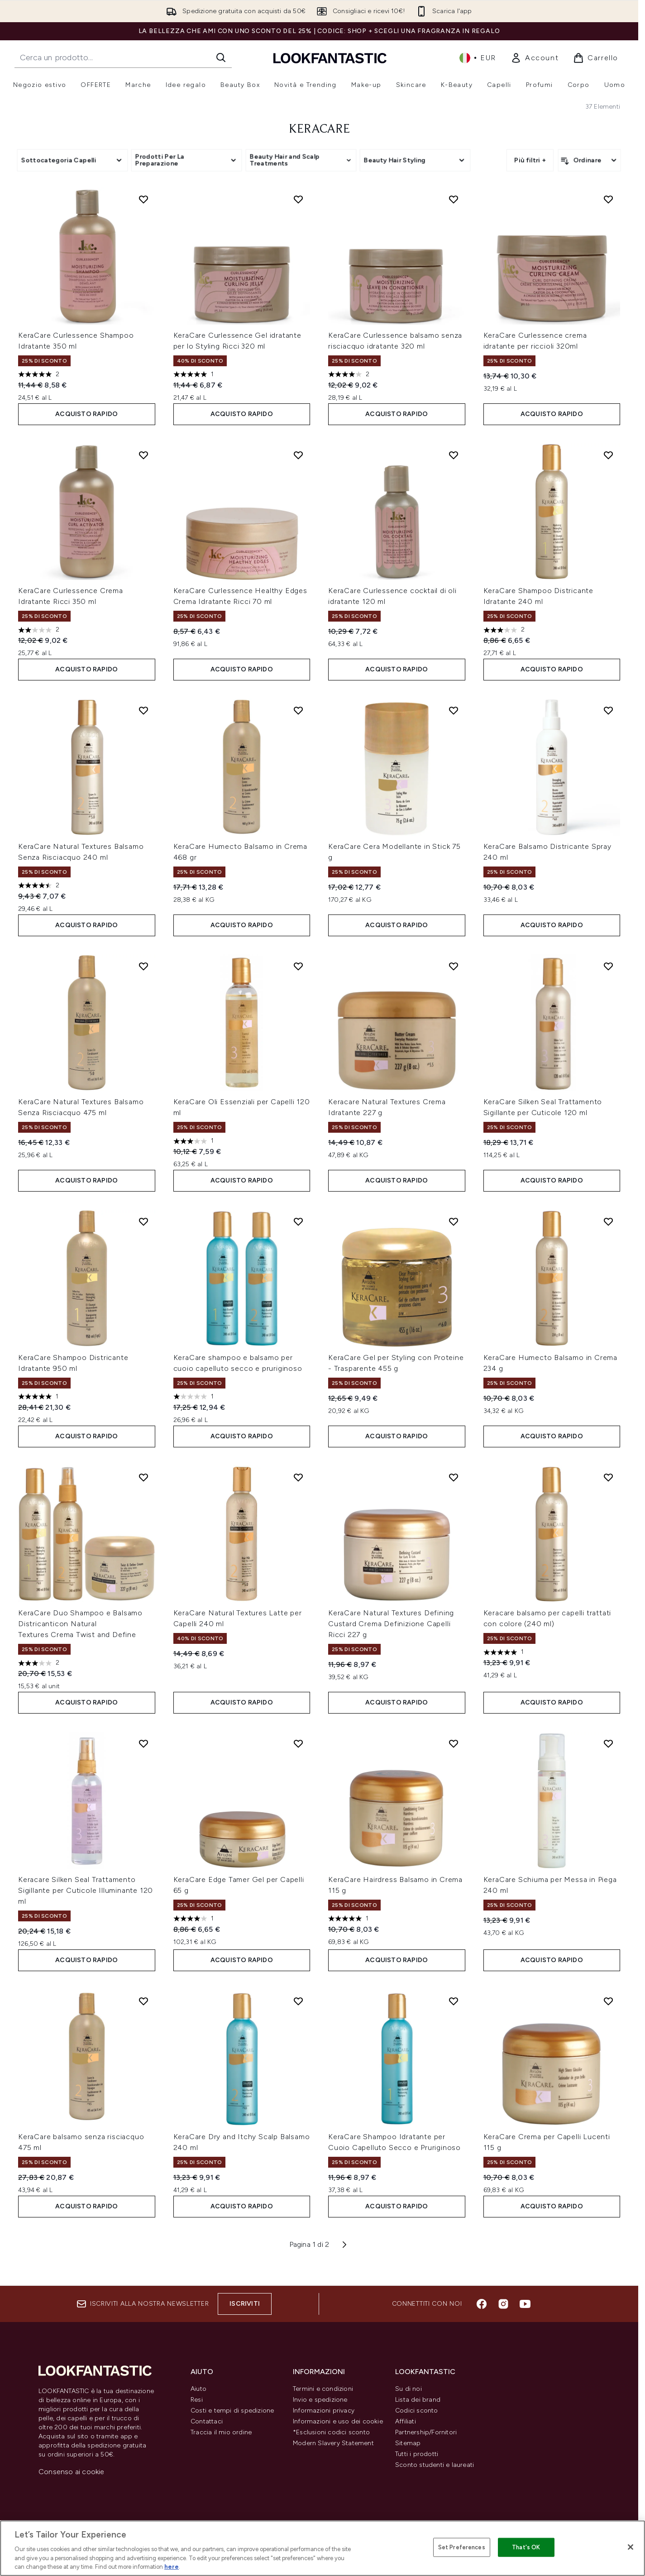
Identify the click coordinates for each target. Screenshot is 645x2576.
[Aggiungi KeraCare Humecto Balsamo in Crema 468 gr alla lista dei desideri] (298, 710)
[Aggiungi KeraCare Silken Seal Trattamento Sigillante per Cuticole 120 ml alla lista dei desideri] (608, 966)
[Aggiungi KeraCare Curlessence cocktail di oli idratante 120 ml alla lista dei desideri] (453, 455)
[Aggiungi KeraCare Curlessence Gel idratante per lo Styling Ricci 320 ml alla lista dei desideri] (298, 199)
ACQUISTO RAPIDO (86, 414)
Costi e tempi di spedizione (232, 2410)
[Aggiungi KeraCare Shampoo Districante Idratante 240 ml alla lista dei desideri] (608, 455)
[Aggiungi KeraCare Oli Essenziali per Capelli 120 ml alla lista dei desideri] (298, 966)
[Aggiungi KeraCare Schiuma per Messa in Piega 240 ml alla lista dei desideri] (608, 1743)
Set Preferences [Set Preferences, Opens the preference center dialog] (461, 2547)
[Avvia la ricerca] (220, 57)
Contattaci (207, 2421)
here (171, 2566)
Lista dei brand (417, 2400)
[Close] (630, 2547)
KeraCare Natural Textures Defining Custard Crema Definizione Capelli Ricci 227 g (391, 1624)
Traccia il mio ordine (221, 2432)
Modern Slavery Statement (333, 2443)
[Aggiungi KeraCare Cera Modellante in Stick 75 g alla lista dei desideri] (453, 710)
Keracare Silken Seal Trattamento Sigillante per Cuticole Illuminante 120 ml (85, 1890)
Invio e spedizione (320, 2400)
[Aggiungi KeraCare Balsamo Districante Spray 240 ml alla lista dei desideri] (608, 710)
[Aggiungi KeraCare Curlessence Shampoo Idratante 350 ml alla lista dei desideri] (143, 199)
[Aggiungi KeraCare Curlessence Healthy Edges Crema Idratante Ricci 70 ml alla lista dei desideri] (298, 455)
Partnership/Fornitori (426, 2432)
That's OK (526, 2547)
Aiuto (198, 2389)
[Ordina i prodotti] (589, 160)
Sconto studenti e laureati (434, 2465)
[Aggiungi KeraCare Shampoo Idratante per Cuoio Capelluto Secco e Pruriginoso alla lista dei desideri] (453, 2001)
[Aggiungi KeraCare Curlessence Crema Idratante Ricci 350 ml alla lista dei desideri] (143, 455)
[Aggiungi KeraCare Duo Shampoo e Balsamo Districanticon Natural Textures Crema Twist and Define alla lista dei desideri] (143, 1477)
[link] (534, 58)
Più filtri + (530, 160)
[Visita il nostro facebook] (481, 2304)
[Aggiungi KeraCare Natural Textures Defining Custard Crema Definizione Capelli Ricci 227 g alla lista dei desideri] (453, 1477)
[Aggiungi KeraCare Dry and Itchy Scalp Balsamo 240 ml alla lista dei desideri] (298, 2001)
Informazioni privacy (323, 2410)
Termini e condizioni (323, 2389)
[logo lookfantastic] (330, 57)
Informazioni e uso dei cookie (338, 2421)
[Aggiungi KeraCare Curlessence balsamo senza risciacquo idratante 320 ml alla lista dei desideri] (453, 199)
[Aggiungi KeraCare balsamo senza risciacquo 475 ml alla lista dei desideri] (143, 2001)
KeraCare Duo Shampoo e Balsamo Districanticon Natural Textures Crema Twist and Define (80, 1624)
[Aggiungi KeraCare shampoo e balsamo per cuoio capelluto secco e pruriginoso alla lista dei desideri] (298, 1221)
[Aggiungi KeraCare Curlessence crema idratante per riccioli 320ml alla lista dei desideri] (608, 199)
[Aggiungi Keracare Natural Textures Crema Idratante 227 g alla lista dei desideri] (453, 966)
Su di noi (408, 2389)
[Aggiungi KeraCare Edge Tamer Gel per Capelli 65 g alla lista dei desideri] (298, 1743)
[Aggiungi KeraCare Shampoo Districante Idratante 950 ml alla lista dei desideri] (143, 1221)
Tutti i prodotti (416, 2454)
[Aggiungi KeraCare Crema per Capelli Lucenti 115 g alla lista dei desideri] (608, 2001)
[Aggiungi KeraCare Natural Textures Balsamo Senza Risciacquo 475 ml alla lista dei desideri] (143, 966)
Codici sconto (416, 2410)
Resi (197, 2400)
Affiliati (405, 2421)
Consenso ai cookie (71, 2471)
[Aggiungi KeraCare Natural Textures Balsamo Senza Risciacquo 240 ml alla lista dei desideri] (143, 710)
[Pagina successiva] (344, 2244)
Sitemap (407, 2443)
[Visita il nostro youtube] (525, 2304)
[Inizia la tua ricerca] (123, 57)
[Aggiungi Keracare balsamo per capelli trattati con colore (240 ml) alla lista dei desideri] (608, 1477)
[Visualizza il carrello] (596, 58)
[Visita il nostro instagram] (503, 2304)
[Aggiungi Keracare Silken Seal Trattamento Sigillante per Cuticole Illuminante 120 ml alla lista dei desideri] (143, 1743)
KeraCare (319, 129)
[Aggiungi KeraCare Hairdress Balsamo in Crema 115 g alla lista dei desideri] (453, 1743)
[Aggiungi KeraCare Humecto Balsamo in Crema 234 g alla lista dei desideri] (608, 1221)
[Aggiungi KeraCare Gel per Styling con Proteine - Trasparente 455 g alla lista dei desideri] (453, 1221)
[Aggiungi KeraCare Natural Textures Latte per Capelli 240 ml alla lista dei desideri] (298, 1477)
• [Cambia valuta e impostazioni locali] (477, 58)
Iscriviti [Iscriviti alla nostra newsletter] (244, 2304)
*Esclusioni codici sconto (331, 2432)
